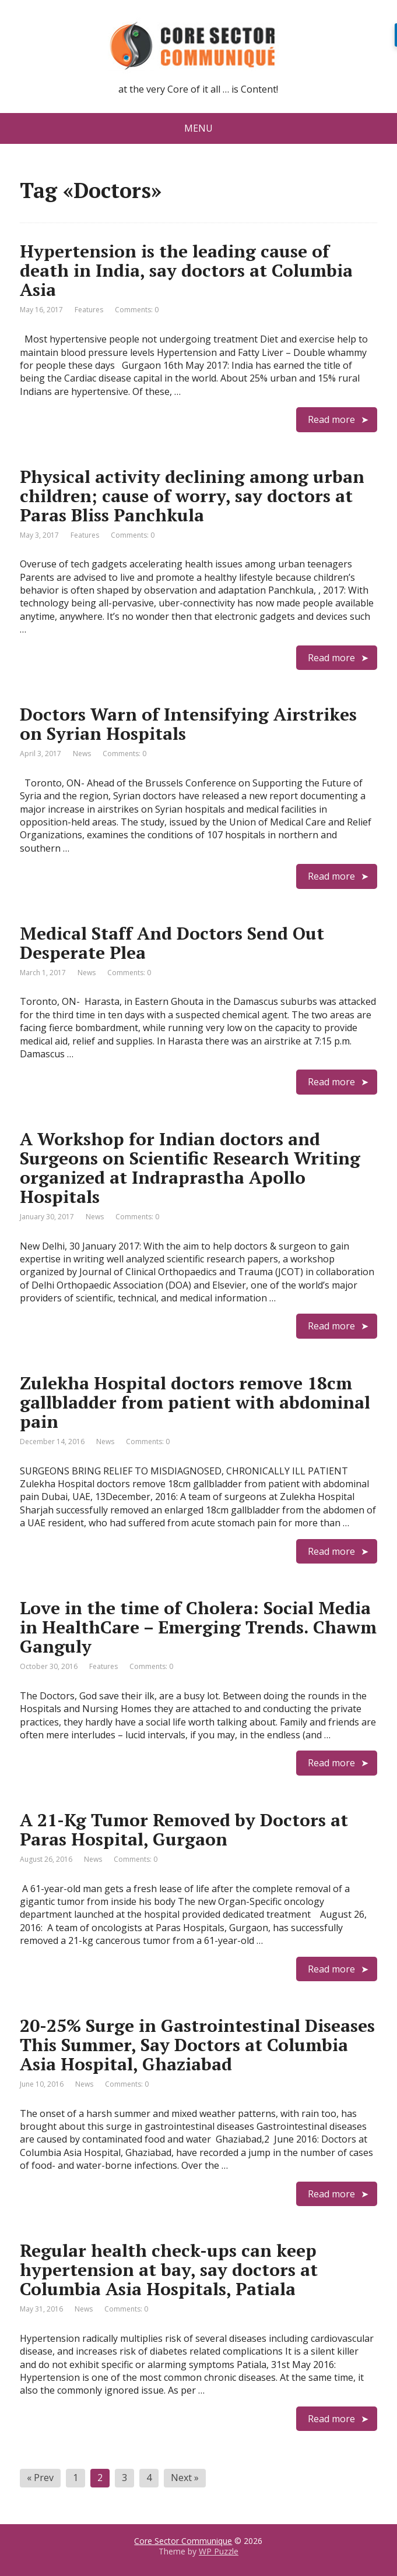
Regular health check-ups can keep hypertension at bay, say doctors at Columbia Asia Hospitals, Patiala (169, 2269)
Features (89, 310)
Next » (185, 2477)
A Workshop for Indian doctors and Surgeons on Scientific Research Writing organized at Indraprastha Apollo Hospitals (190, 1167)
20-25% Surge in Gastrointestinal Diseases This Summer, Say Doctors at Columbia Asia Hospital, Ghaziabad (197, 2045)
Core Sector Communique (183, 2540)
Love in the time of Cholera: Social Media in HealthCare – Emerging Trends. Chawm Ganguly (198, 1627)
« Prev (40, 2477)
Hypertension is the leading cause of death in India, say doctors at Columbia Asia (186, 270)
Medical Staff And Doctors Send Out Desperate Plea (172, 943)
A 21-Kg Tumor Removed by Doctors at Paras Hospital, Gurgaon (184, 1829)
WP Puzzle (218, 2551)
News (82, 753)
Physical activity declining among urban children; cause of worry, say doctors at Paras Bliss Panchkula (192, 496)
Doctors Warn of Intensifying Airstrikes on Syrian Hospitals (188, 724)
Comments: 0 (137, 310)
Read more (331, 419)
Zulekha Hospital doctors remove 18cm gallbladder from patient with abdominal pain (195, 1402)
